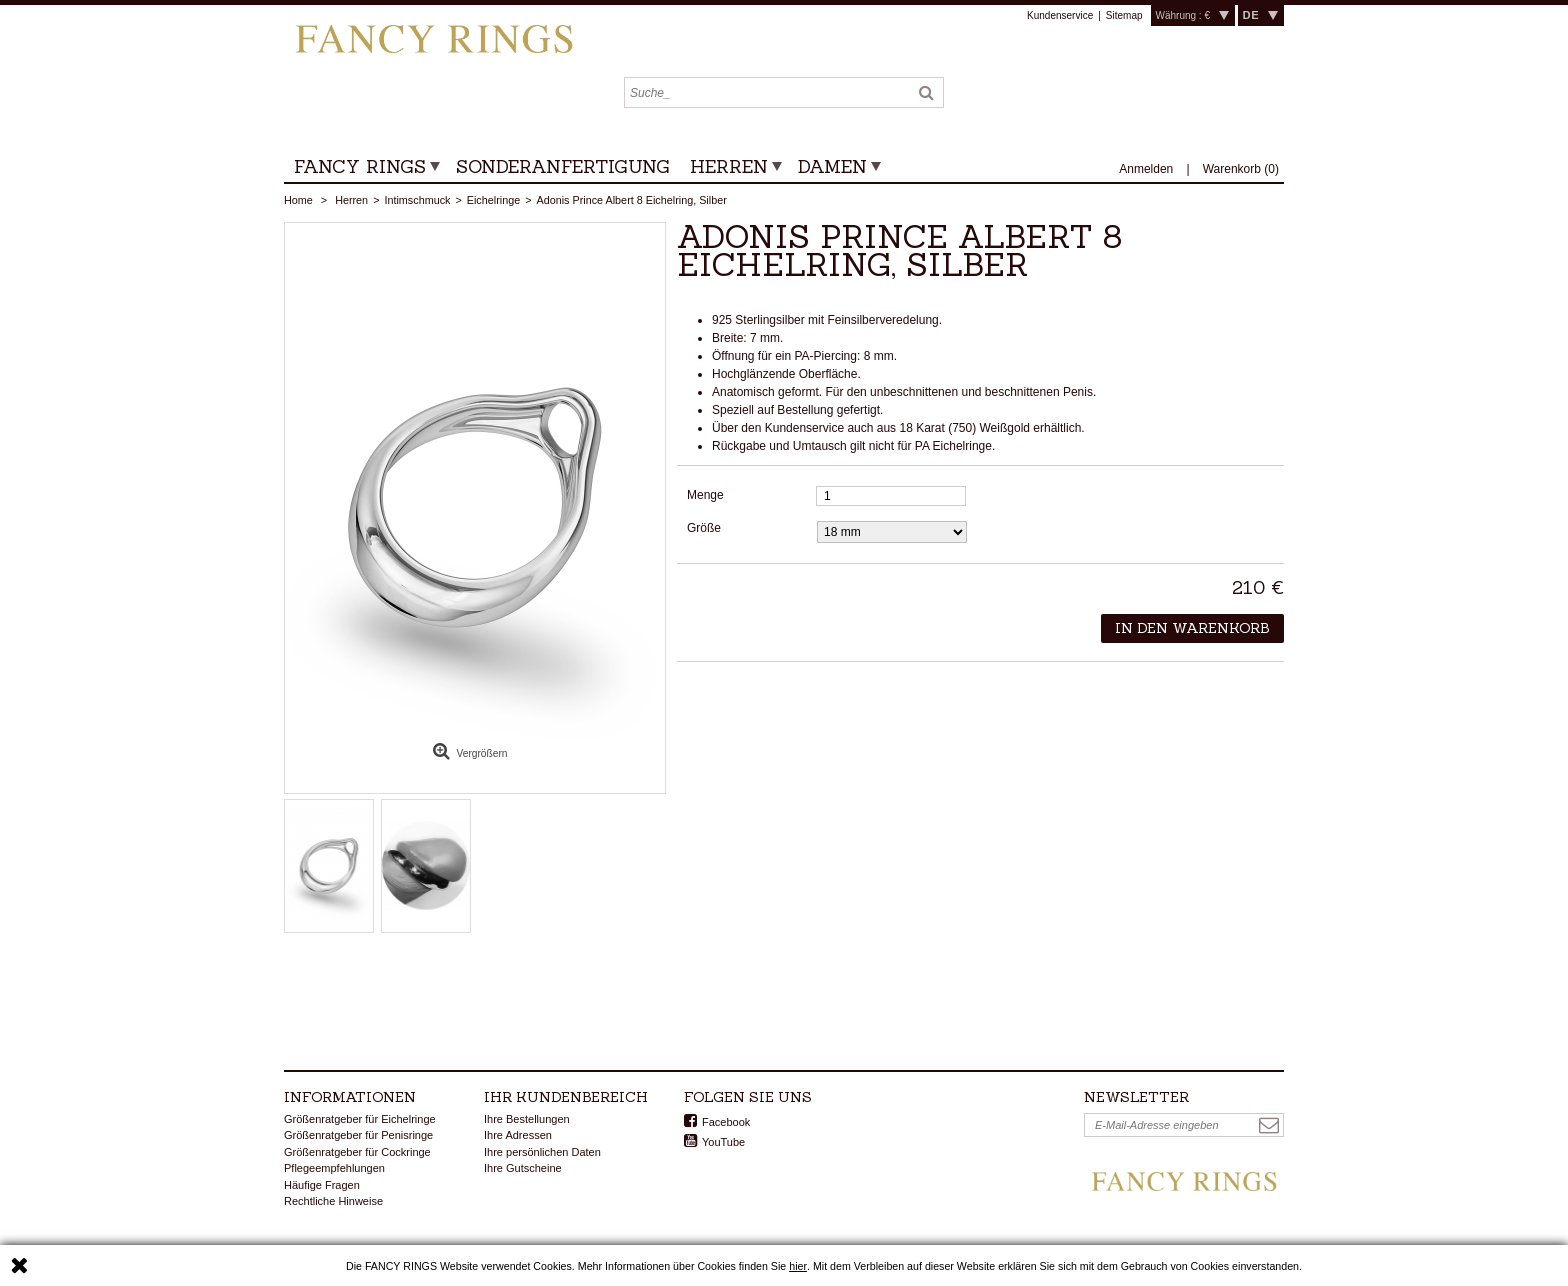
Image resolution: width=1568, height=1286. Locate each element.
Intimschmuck (417, 200)
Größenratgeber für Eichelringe (360, 1119)
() (1241, 169)
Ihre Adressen (518, 1135)
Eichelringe (493, 200)
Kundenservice (1060, 15)
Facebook (726, 1122)
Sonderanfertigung (563, 166)
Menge (705, 495)
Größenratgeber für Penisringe (358, 1135)
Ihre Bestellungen (527, 1119)
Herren (729, 166)
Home (298, 200)
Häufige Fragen (322, 1185)
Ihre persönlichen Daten (542, 1152)
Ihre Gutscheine (523, 1168)
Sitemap (1124, 15)
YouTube (723, 1142)
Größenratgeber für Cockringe (357, 1152)
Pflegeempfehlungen (334, 1168)
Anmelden (1147, 169)
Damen (832, 166)
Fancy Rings (360, 166)
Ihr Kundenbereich (566, 1097)
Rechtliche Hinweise (333, 1201)
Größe (705, 528)
